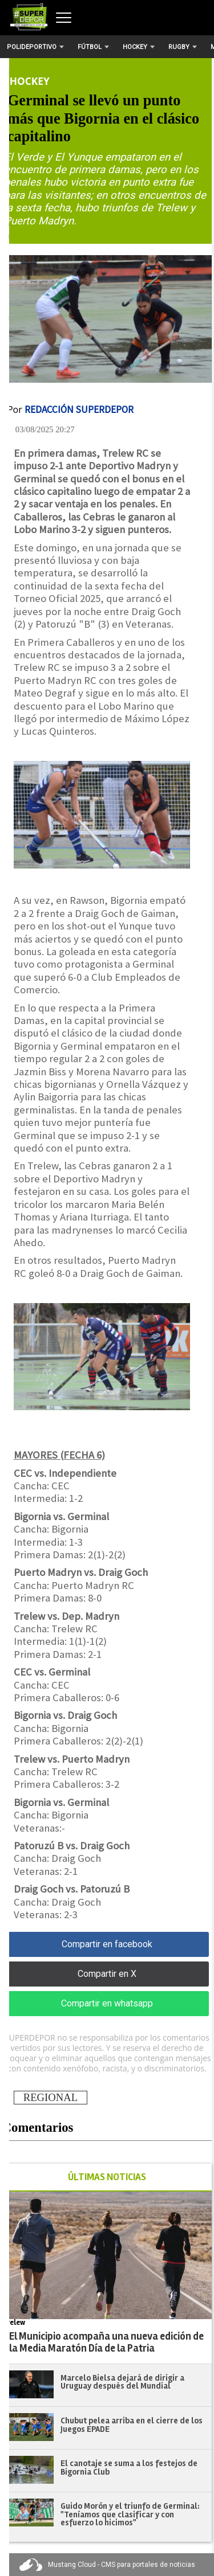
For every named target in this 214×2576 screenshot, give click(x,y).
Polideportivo (35, 47)
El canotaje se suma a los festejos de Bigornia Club (128, 2467)
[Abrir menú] (63, 18)
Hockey (139, 47)
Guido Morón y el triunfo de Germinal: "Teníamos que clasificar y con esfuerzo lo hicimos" (130, 2514)
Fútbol (93, 47)
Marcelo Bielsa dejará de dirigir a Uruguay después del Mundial (122, 2382)
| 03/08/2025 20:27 (41, 429)
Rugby (182, 47)
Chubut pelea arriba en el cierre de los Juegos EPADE (131, 2424)
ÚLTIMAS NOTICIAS (107, 2177)
